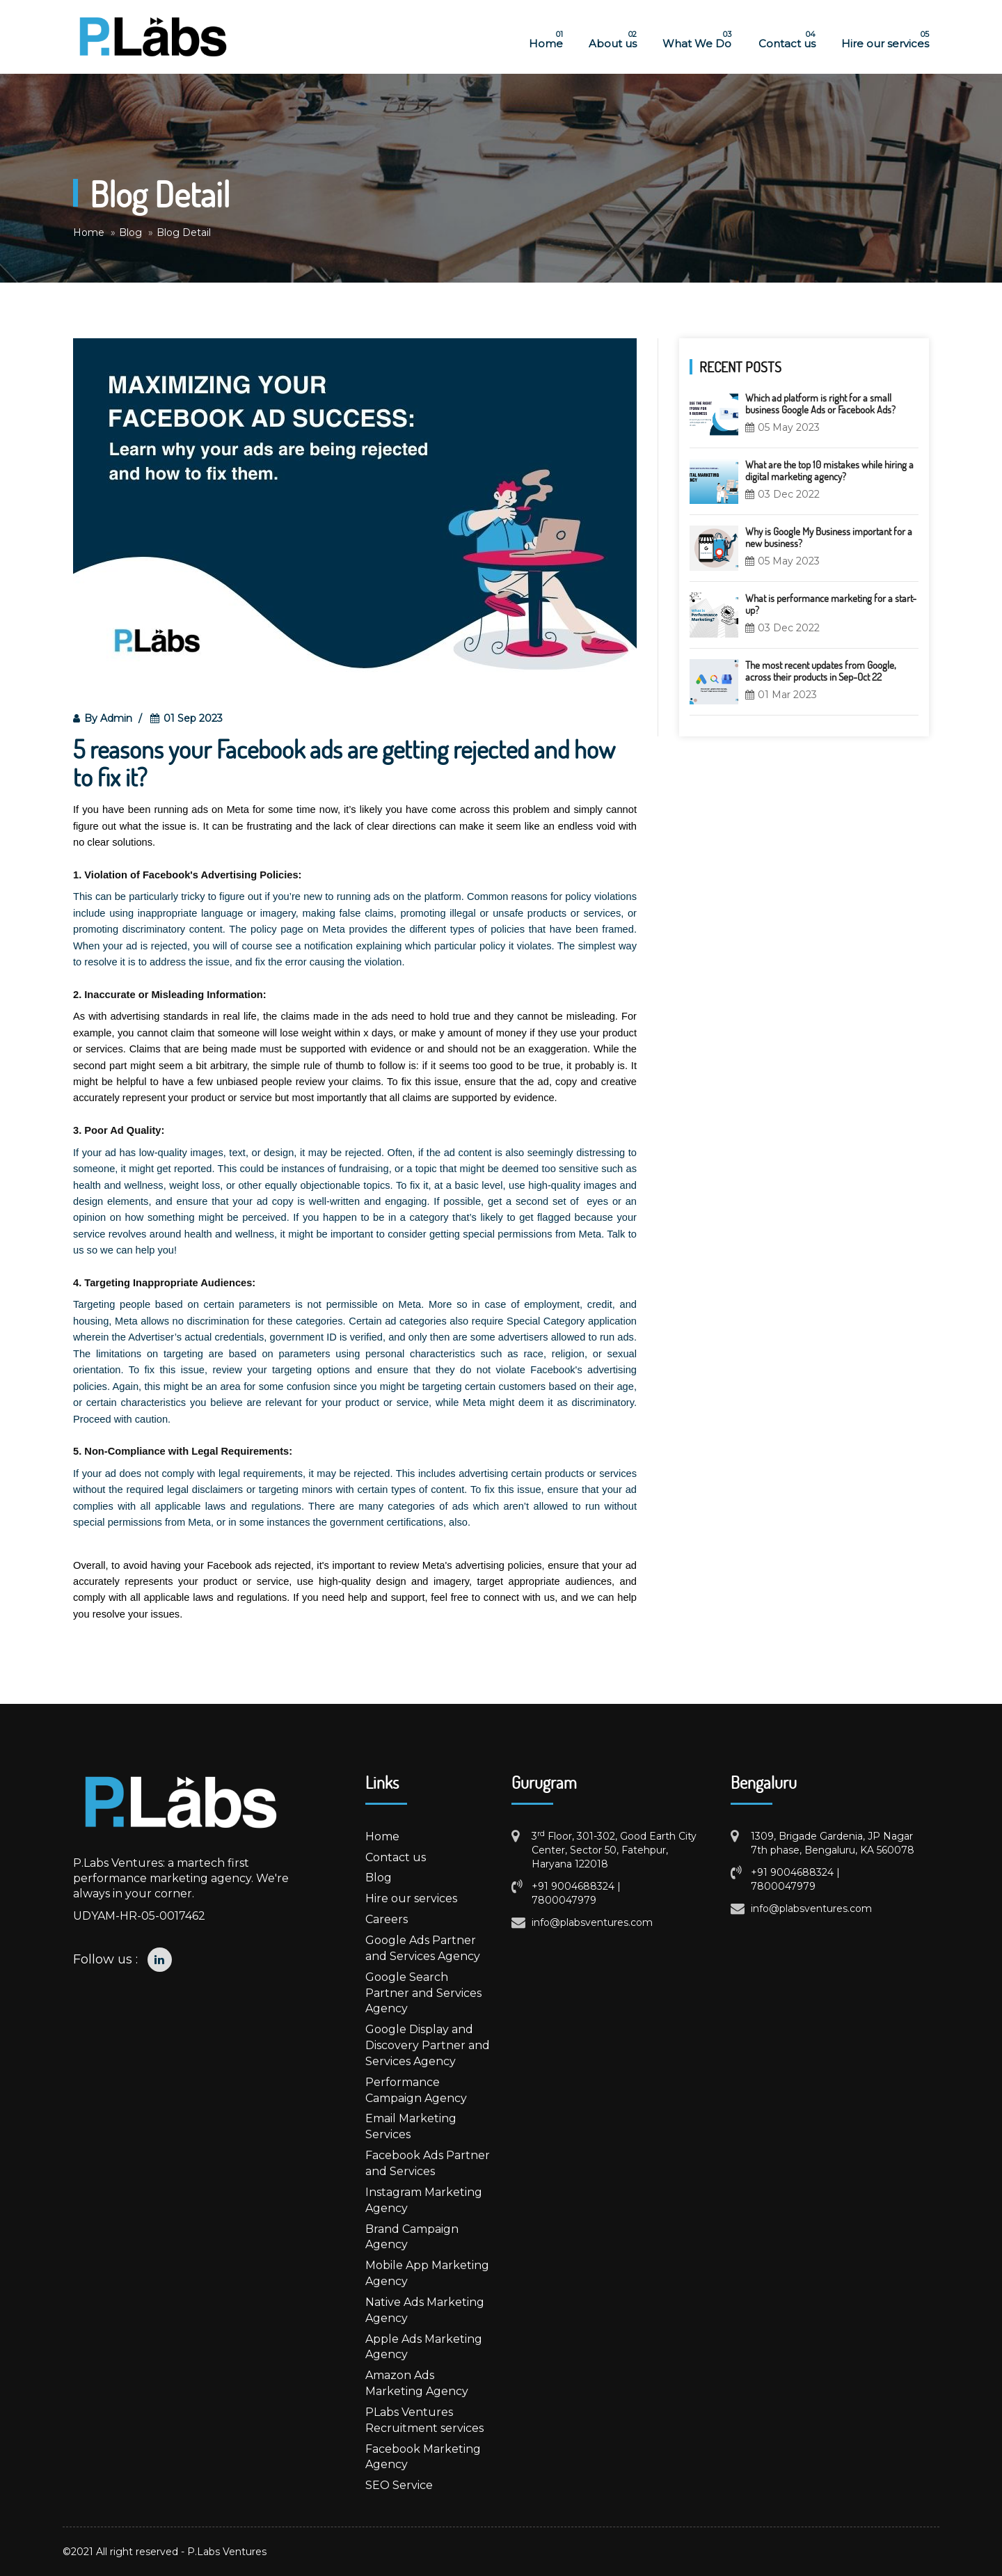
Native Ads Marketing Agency (424, 2310)
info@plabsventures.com (592, 1922)
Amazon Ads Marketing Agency (416, 2383)
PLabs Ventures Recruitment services (424, 2420)
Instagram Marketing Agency (423, 2200)
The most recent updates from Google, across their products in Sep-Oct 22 (820, 670)
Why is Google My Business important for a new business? (828, 537)
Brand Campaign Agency (412, 2237)
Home (542, 39)
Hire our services (881, 39)
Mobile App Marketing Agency (427, 2273)
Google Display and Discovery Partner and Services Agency (427, 2045)
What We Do (692, 39)
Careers (386, 1919)
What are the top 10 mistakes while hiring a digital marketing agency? (829, 470)
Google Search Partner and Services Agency (423, 1993)
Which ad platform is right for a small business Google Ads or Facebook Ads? (820, 403)
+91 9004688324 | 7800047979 (576, 1893)
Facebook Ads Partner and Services (427, 2163)
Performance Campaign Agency (416, 2090)
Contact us (782, 39)
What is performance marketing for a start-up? (830, 604)
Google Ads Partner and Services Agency (422, 1948)
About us (608, 39)
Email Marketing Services (410, 2126)
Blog (378, 1877)
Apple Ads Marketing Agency (423, 2347)
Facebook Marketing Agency (423, 2457)
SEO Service (399, 2485)
